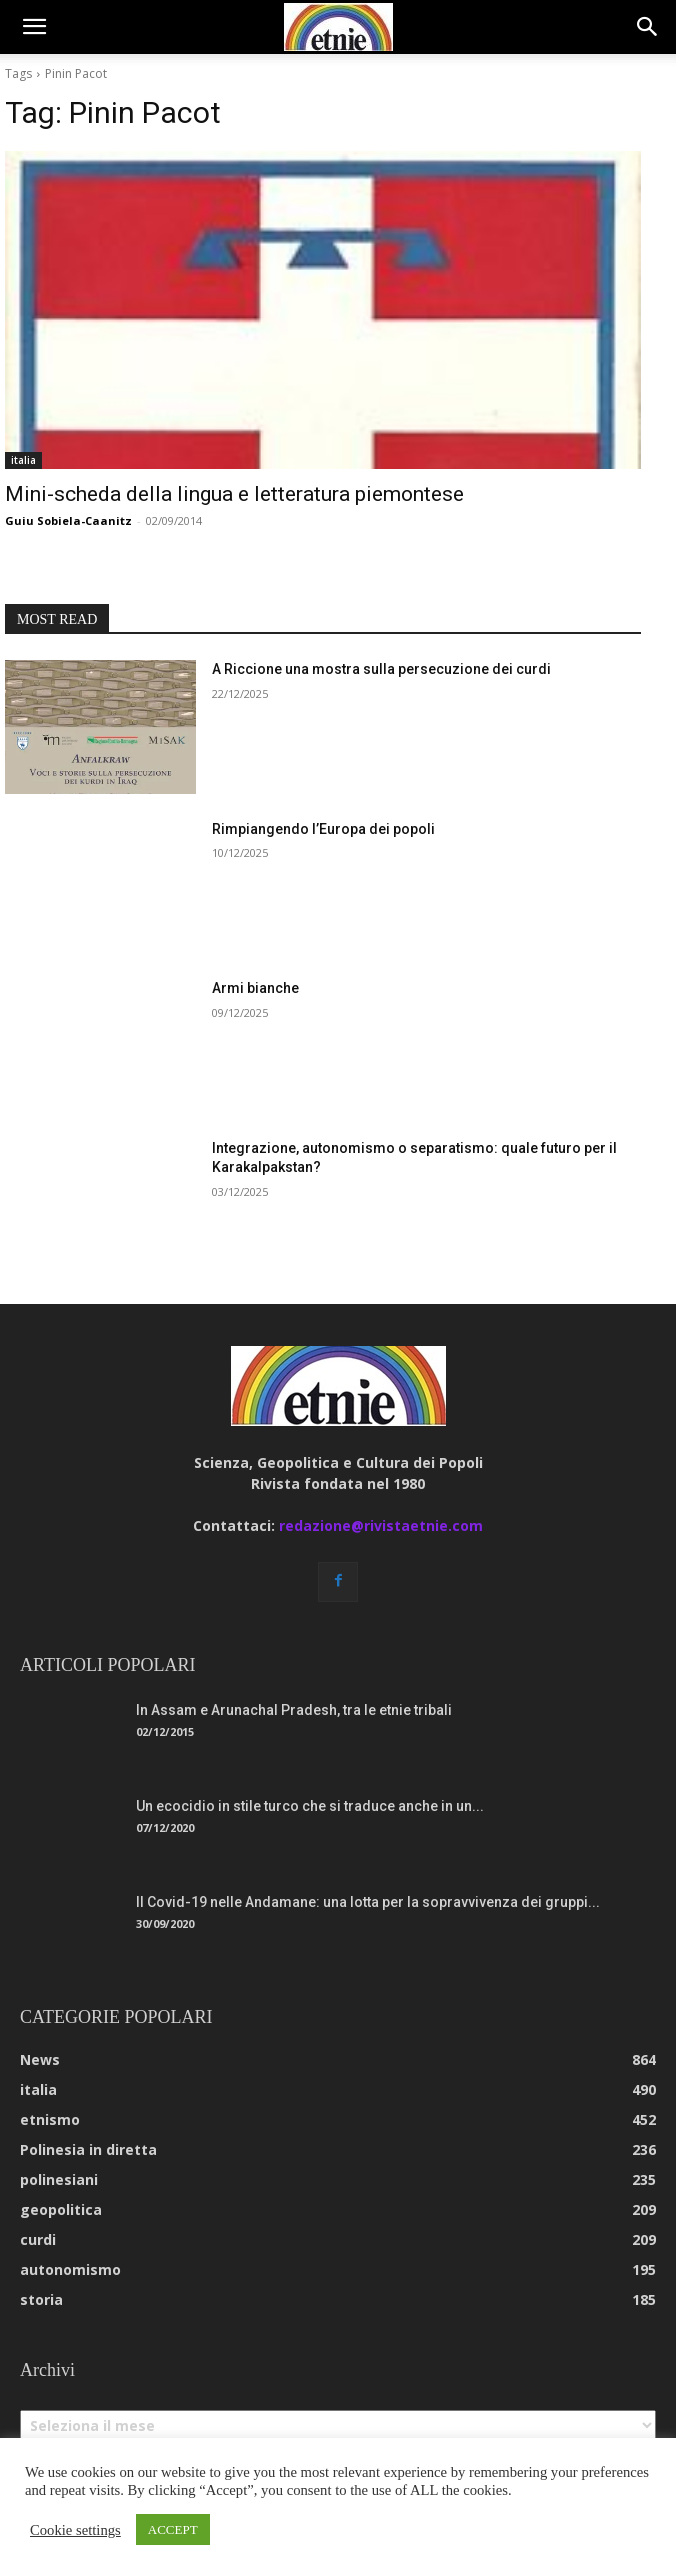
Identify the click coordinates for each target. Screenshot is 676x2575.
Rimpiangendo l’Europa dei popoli (323, 829)
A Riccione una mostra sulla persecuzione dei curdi (381, 669)
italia (23, 460)
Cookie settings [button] (75, 2530)
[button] (34, 27)
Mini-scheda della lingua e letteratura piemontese (234, 494)
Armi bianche (255, 988)
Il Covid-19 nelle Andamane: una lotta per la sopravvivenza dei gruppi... (368, 1902)
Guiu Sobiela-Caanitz (68, 520)
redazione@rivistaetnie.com (381, 1525)
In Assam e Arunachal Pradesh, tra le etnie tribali (294, 1710)
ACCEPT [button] (173, 2529)
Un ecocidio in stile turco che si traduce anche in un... (310, 1806)
